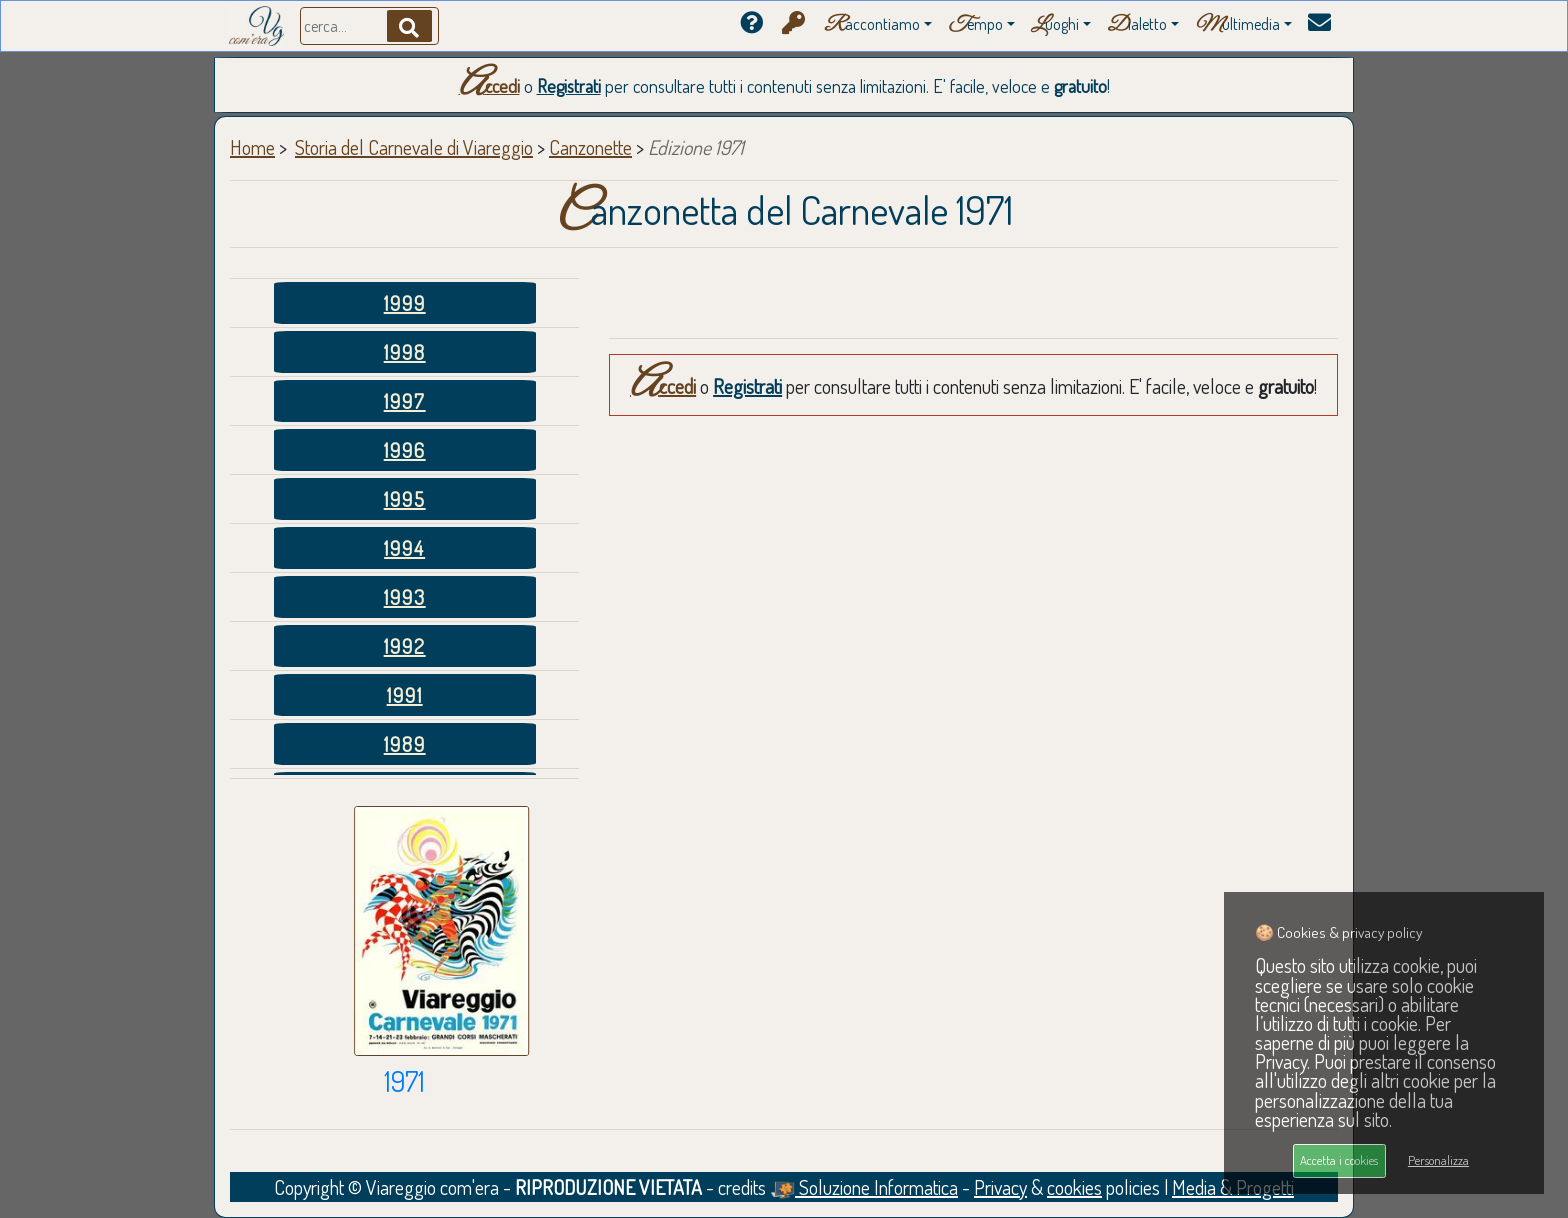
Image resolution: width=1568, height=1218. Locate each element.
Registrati (569, 86)
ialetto (1137, 25)
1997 (405, 401)
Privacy (1000, 1187)
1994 (404, 548)
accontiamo (872, 25)
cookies (1074, 1187)
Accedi (489, 86)
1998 (405, 352)
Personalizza (1438, 1160)
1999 (405, 303)
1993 (405, 597)
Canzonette (590, 147)
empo (975, 25)
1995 (405, 499)
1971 (404, 1081)
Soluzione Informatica (864, 1187)
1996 (405, 450)
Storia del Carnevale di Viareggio (414, 147)
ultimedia (1237, 25)
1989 (405, 744)
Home (252, 147)
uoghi (1055, 25)
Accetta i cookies (1339, 1160)
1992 (405, 646)
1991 (405, 695)
